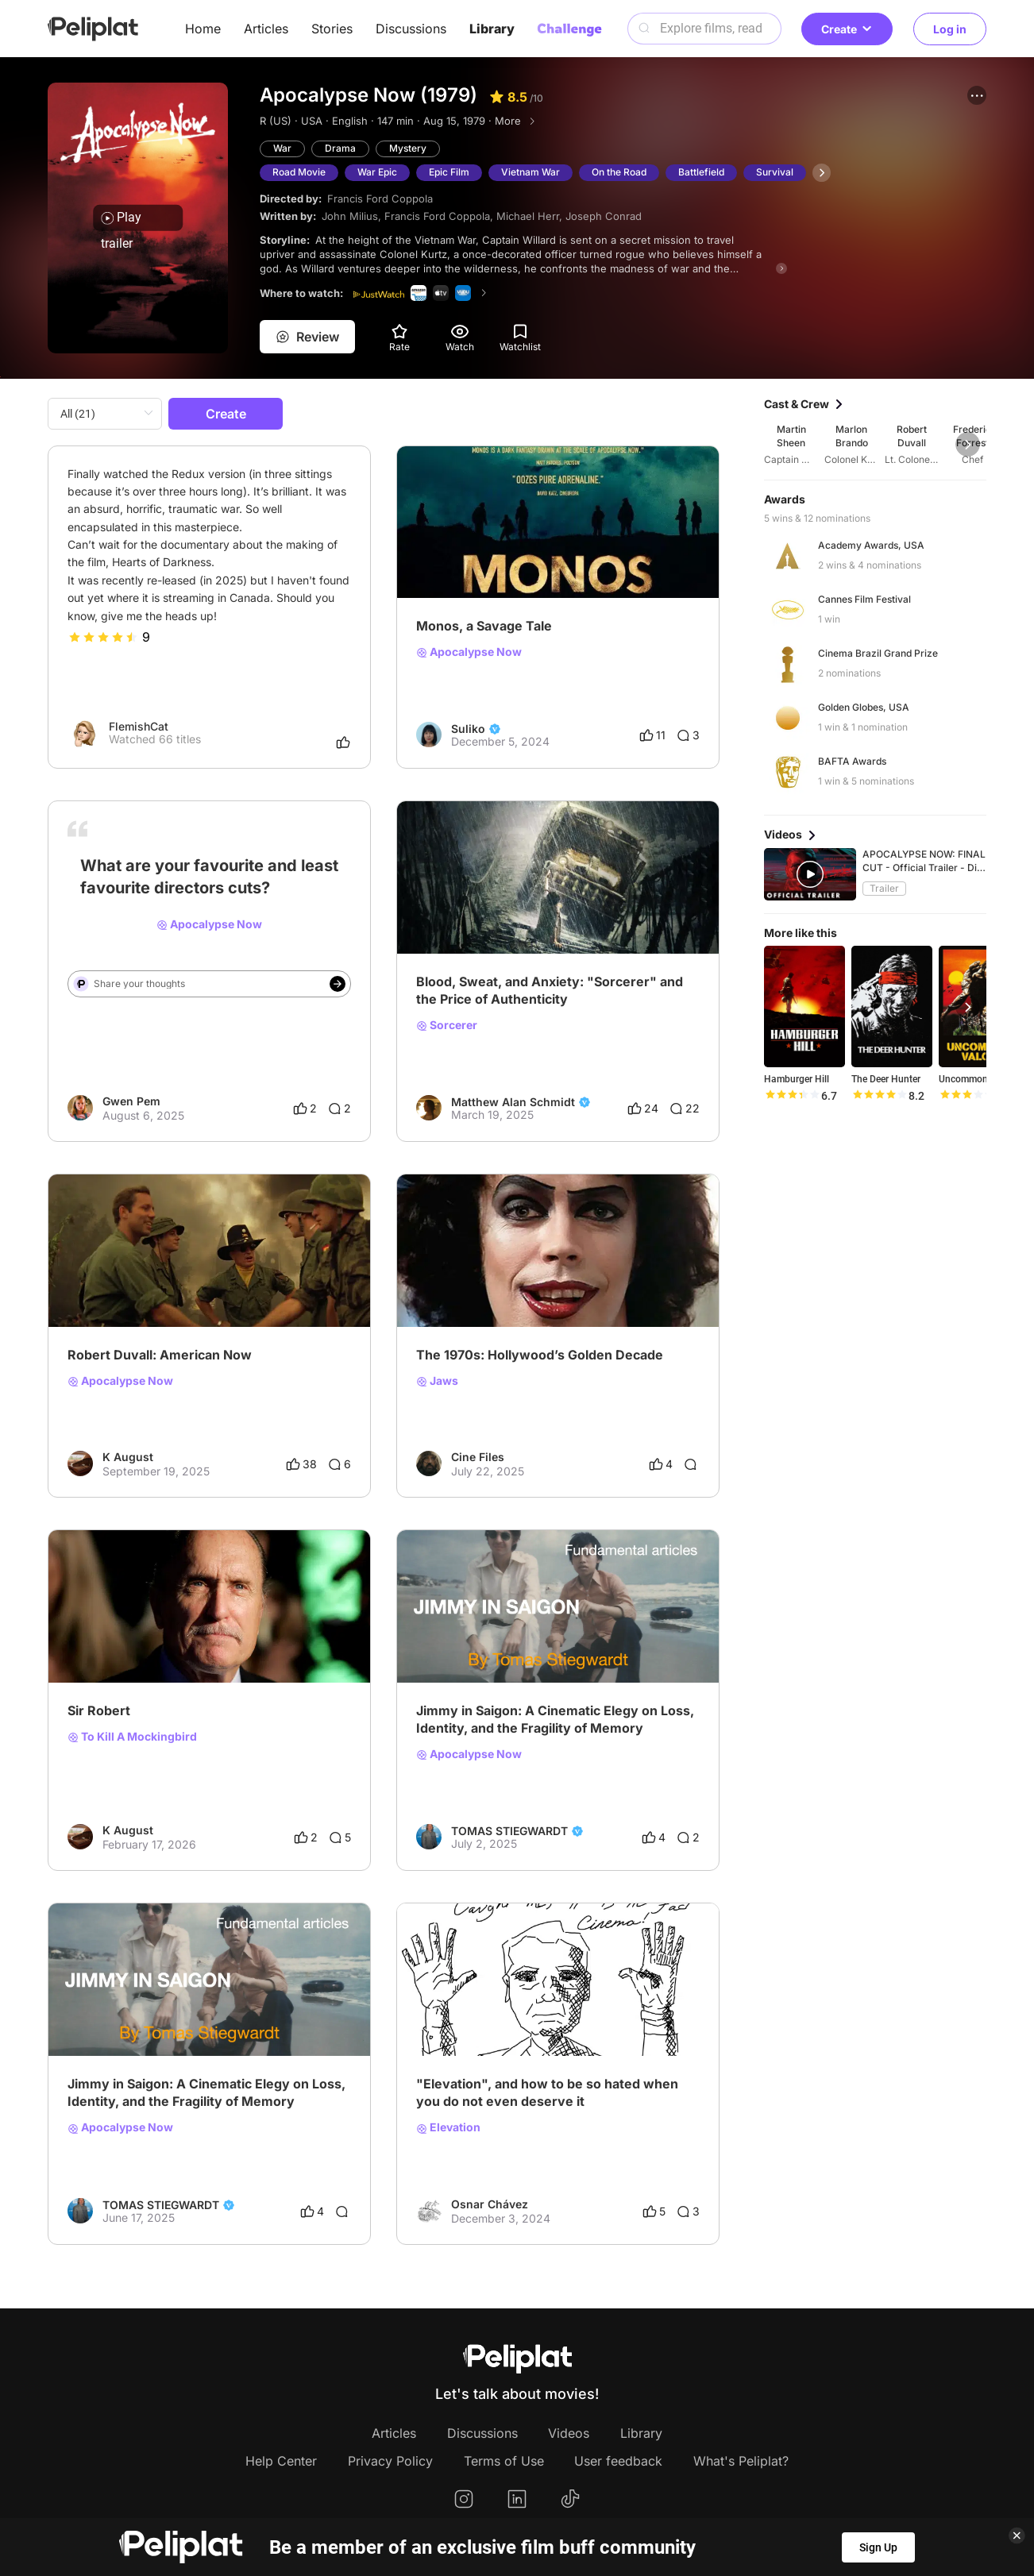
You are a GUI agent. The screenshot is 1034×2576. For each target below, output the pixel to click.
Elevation (448, 2127)
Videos (568, 2433)
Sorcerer (446, 1025)
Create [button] (847, 29)
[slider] (103, 637)
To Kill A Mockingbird (132, 1736)
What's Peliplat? (741, 2461)
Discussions (411, 29)
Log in (949, 29)
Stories (332, 29)
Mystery (407, 148)
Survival (774, 172)
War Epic (377, 172)
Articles (266, 29)
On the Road (619, 172)
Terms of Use (504, 2461)
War (282, 148)
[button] (976, 95)
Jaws (437, 1381)
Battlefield (701, 172)
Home (203, 29)
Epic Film (449, 172)
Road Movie (299, 172)
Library (492, 29)
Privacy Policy (390, 2461)
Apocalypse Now (469, 652)
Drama (340, 148)
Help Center (281, 2461)
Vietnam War (530, 172)
